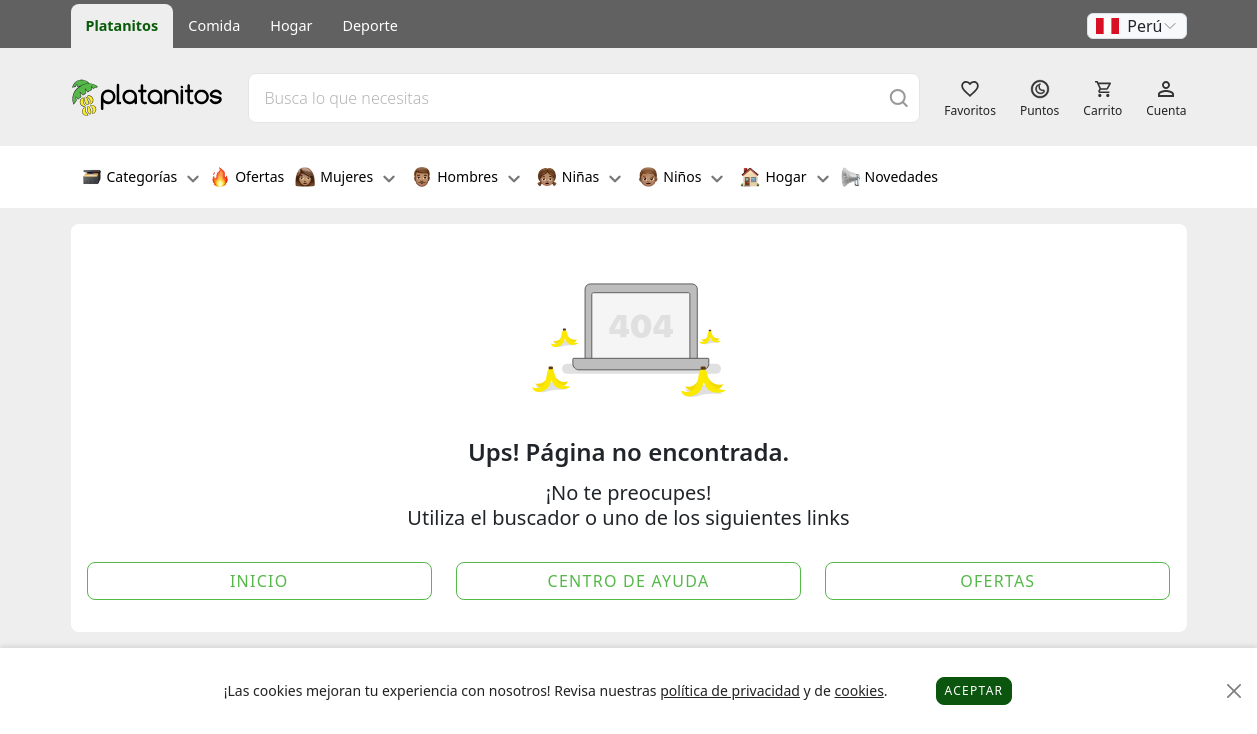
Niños (680, 179)
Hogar (291, 25)
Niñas (579, 179)
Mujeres (345, 179)
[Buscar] (899, 97)
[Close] (1234, 691)
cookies (858, 690)
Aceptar (974, 690)
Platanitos (122, 25)
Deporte (370, 25)
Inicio (259, 581)
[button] (1137, 26)
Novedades (889, 179)
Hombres (466, 179)
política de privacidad (730, 690)
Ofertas (247, 179)
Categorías (141, 179)
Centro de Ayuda (629, 581)
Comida (214, 25)
